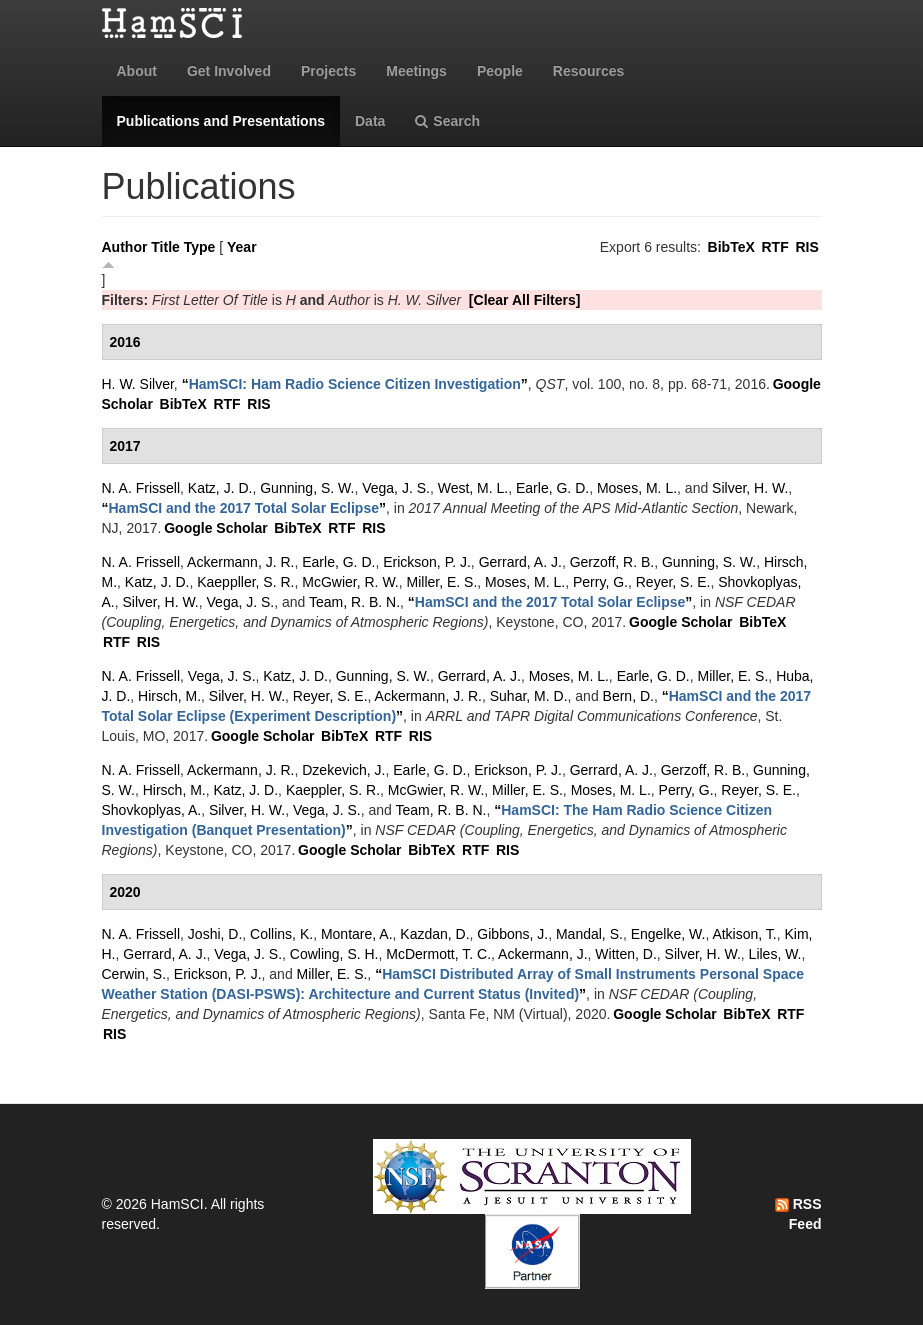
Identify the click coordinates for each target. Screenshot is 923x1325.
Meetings (416, 71)
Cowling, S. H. (334, 954)
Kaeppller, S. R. (245, 582)
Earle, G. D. (552, 488)
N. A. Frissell (141, 488)
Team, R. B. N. (354, 602)
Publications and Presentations (221, 121)
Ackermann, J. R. (240, 562)
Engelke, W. (668, 934)
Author (125, 247)
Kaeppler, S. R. (333, 790)
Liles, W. (775, 954)
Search (447, 121)
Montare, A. (357, 934)
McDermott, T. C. (438, 954)
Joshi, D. (215, 934)
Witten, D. (625, 954)
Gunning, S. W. (307, 488)
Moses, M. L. (637, 488)
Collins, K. (281, 934)
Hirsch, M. (169, 696)
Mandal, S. (589, 934)
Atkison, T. (744, 934)
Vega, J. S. (396, 488)
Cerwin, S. (134, 974)
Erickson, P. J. (427, 562)
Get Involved (229, 71)
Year (242, 247)
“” (355, 384)
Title (165, 247)
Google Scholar (215, 528)
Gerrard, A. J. (520, 562)
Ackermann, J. (542, 954)
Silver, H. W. (750, 488)
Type (200, 247)
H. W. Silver (138, 384)
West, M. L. (473, 488)
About (137, 71)
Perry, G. (600, 582)
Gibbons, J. (512, 934)
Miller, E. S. (442, 582)
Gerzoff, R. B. (612, 562)
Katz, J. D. (220, 488)
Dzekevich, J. (343, 770)
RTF (774, 247)
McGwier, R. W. (350, 582)
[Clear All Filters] (525, 300)
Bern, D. (628, 696)
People (500, 71)
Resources (589, 71)
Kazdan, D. (434, 934)
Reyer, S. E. (673, 582)
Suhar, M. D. (529, 696)
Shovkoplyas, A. (152, 810)
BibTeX (731, 247)
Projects (328, 71)
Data (370, 121)
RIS (806, 247)
